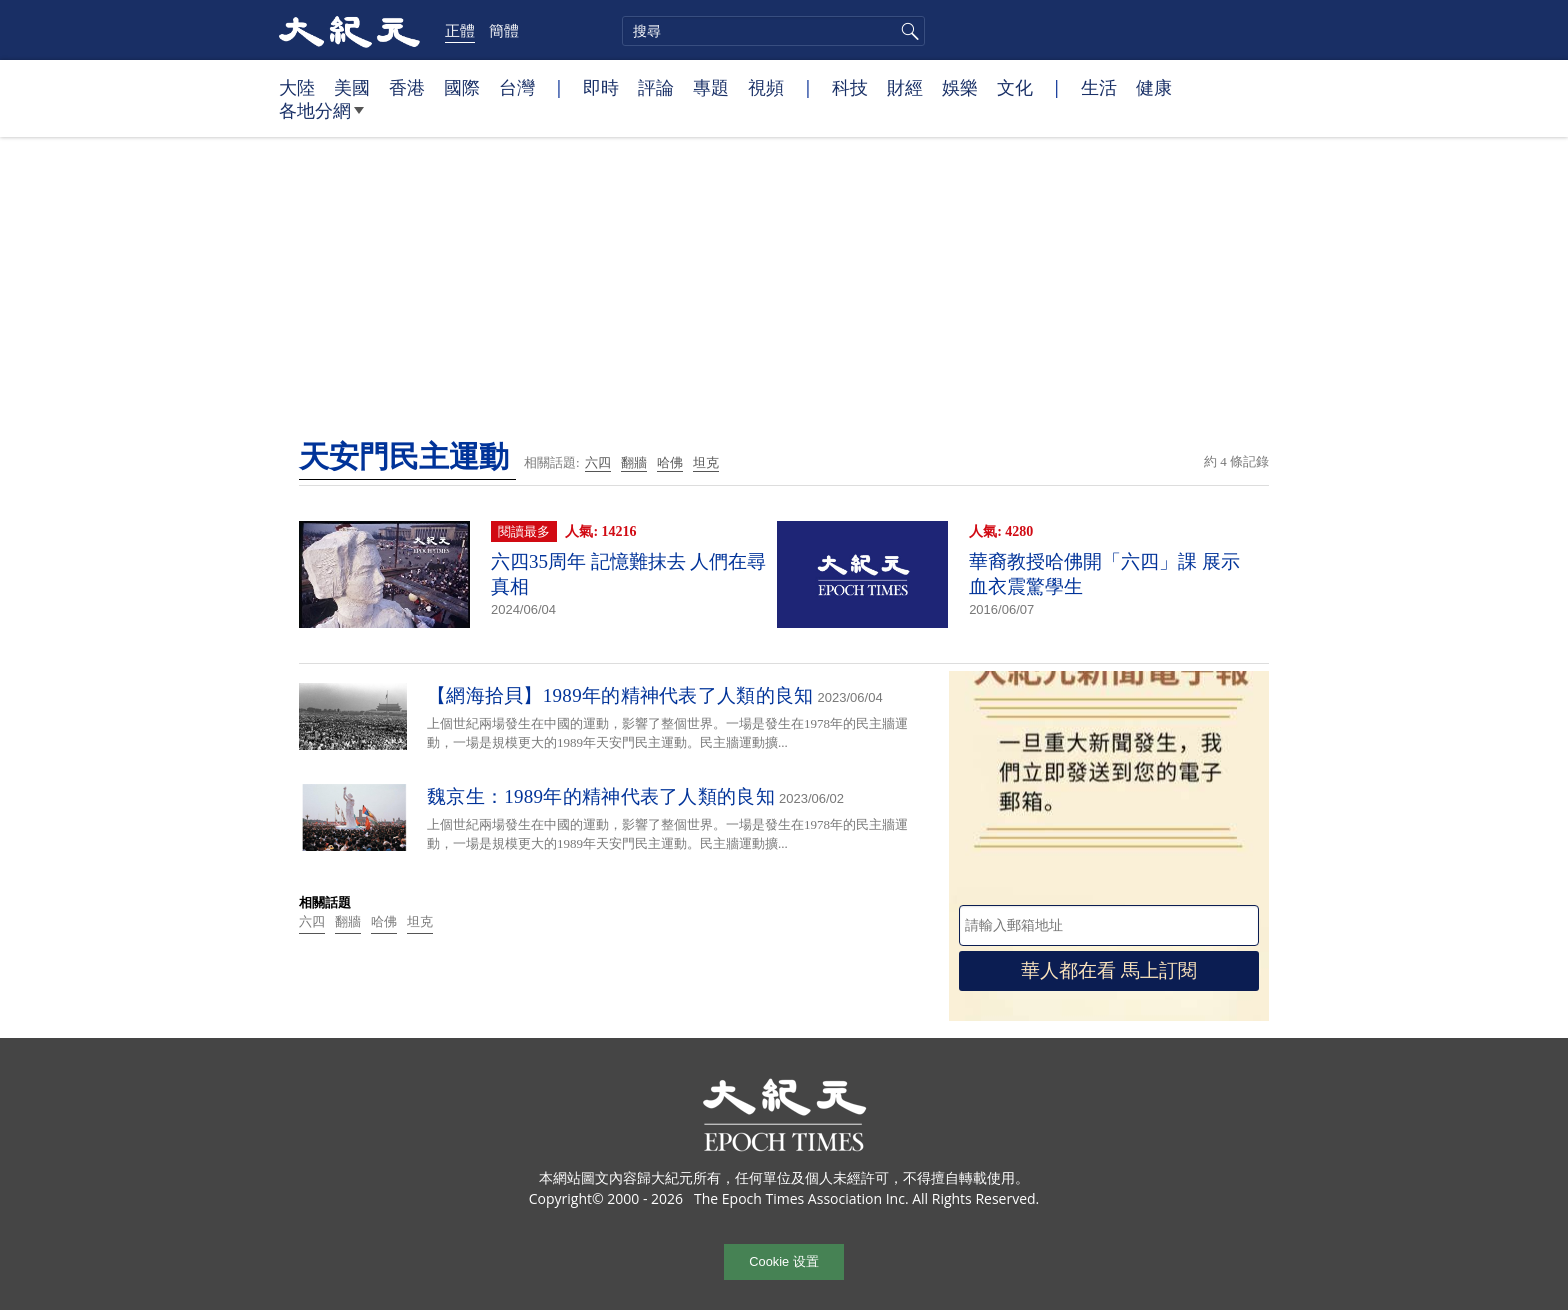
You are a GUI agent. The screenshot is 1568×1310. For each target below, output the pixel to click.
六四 (598, 462)
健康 (1154, 87)
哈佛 (670, 462)
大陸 (297, 87)
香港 (407, 87)
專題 (711, 87)
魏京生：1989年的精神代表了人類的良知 (601, 796)
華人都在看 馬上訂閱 (1109, 970)
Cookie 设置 (783, 1261)
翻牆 (634, 462)
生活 (1099, 87)
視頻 (766, 87)
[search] (773, 31)
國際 (462, 87)
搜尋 (907, 31)
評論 (656, 87)
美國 (352, 87)
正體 (460, 30)
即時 (601, 87)
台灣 (517, 87)
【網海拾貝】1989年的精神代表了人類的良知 (620, 695)
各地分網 (321, 118)
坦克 (706, 462)
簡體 (504, 30)
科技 (850, 87)
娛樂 (960, 87)
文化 (1015, 87)
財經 (905, 87)
